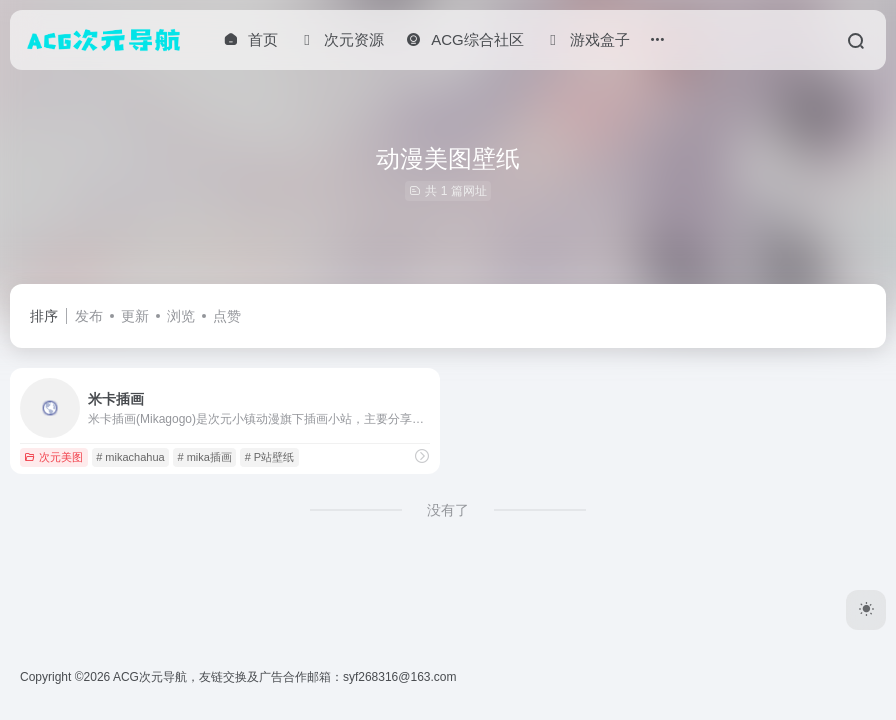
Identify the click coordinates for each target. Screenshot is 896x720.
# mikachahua (130, 457)
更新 (135, 316)
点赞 (227, 316)
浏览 (181, 316)
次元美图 (53, 457)
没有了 (448, 510)
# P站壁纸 (270, 457)
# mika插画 (204, 457)
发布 (89, 316)
